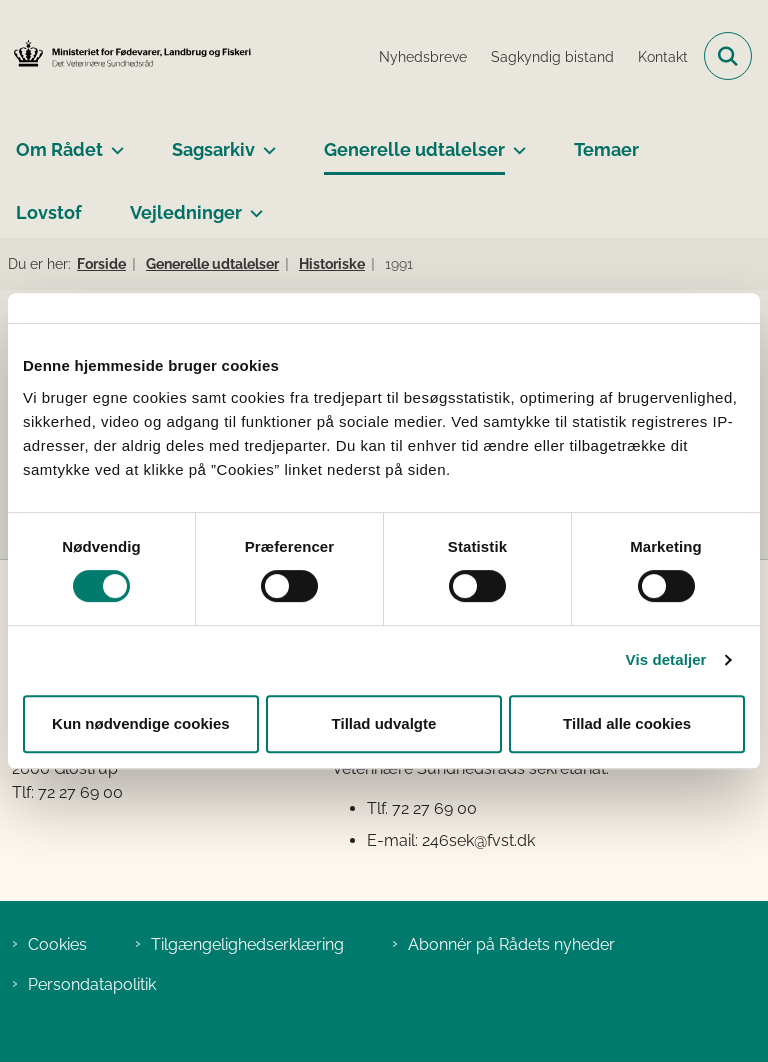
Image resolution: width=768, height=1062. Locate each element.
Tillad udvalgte (384, 723)
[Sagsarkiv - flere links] (265, 142)
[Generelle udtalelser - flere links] (515, 142)
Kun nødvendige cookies (141, 723)
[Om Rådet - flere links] (113, 142)
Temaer (606, 149)
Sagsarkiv (213, 149)
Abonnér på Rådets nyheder (511, 944)
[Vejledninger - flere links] (252, 205)
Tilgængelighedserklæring (247, 944)
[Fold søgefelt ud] (728, 56)
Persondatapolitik (92, 984)
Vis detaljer (666, 659)
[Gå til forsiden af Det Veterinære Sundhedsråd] (126, 55)
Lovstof (49, 212)
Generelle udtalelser (414, 149)
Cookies (57, 944)
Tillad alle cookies (627, 723)
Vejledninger (186, 212)
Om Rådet (59, 149)
